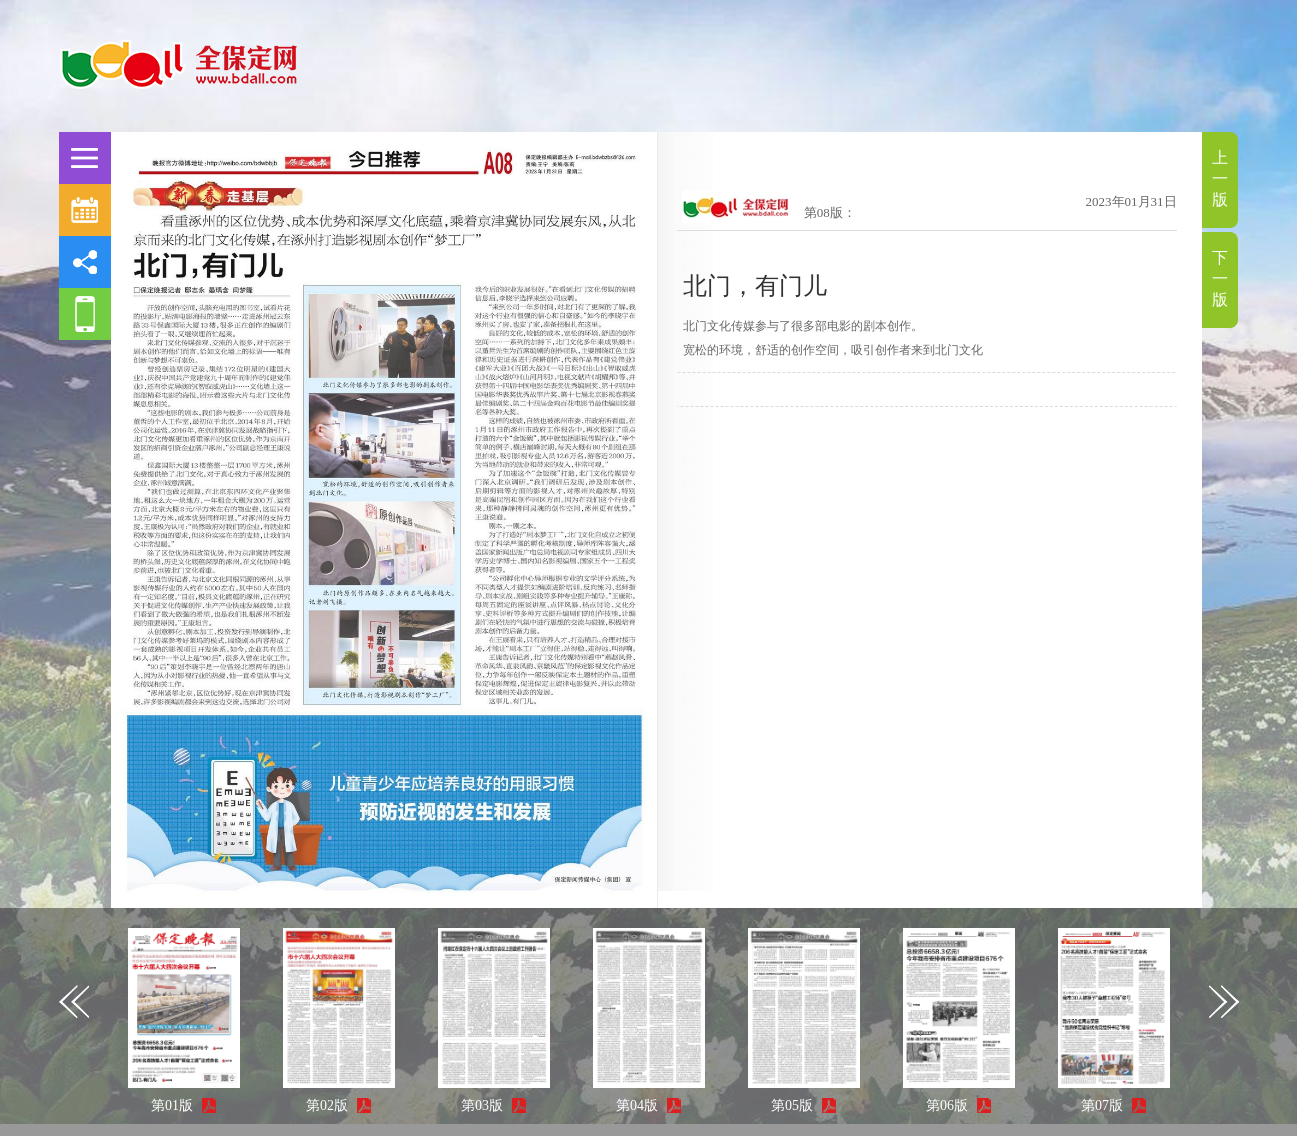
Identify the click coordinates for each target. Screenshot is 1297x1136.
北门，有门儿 (755, 286)
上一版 (1220, 178)
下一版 (1220, 278)
